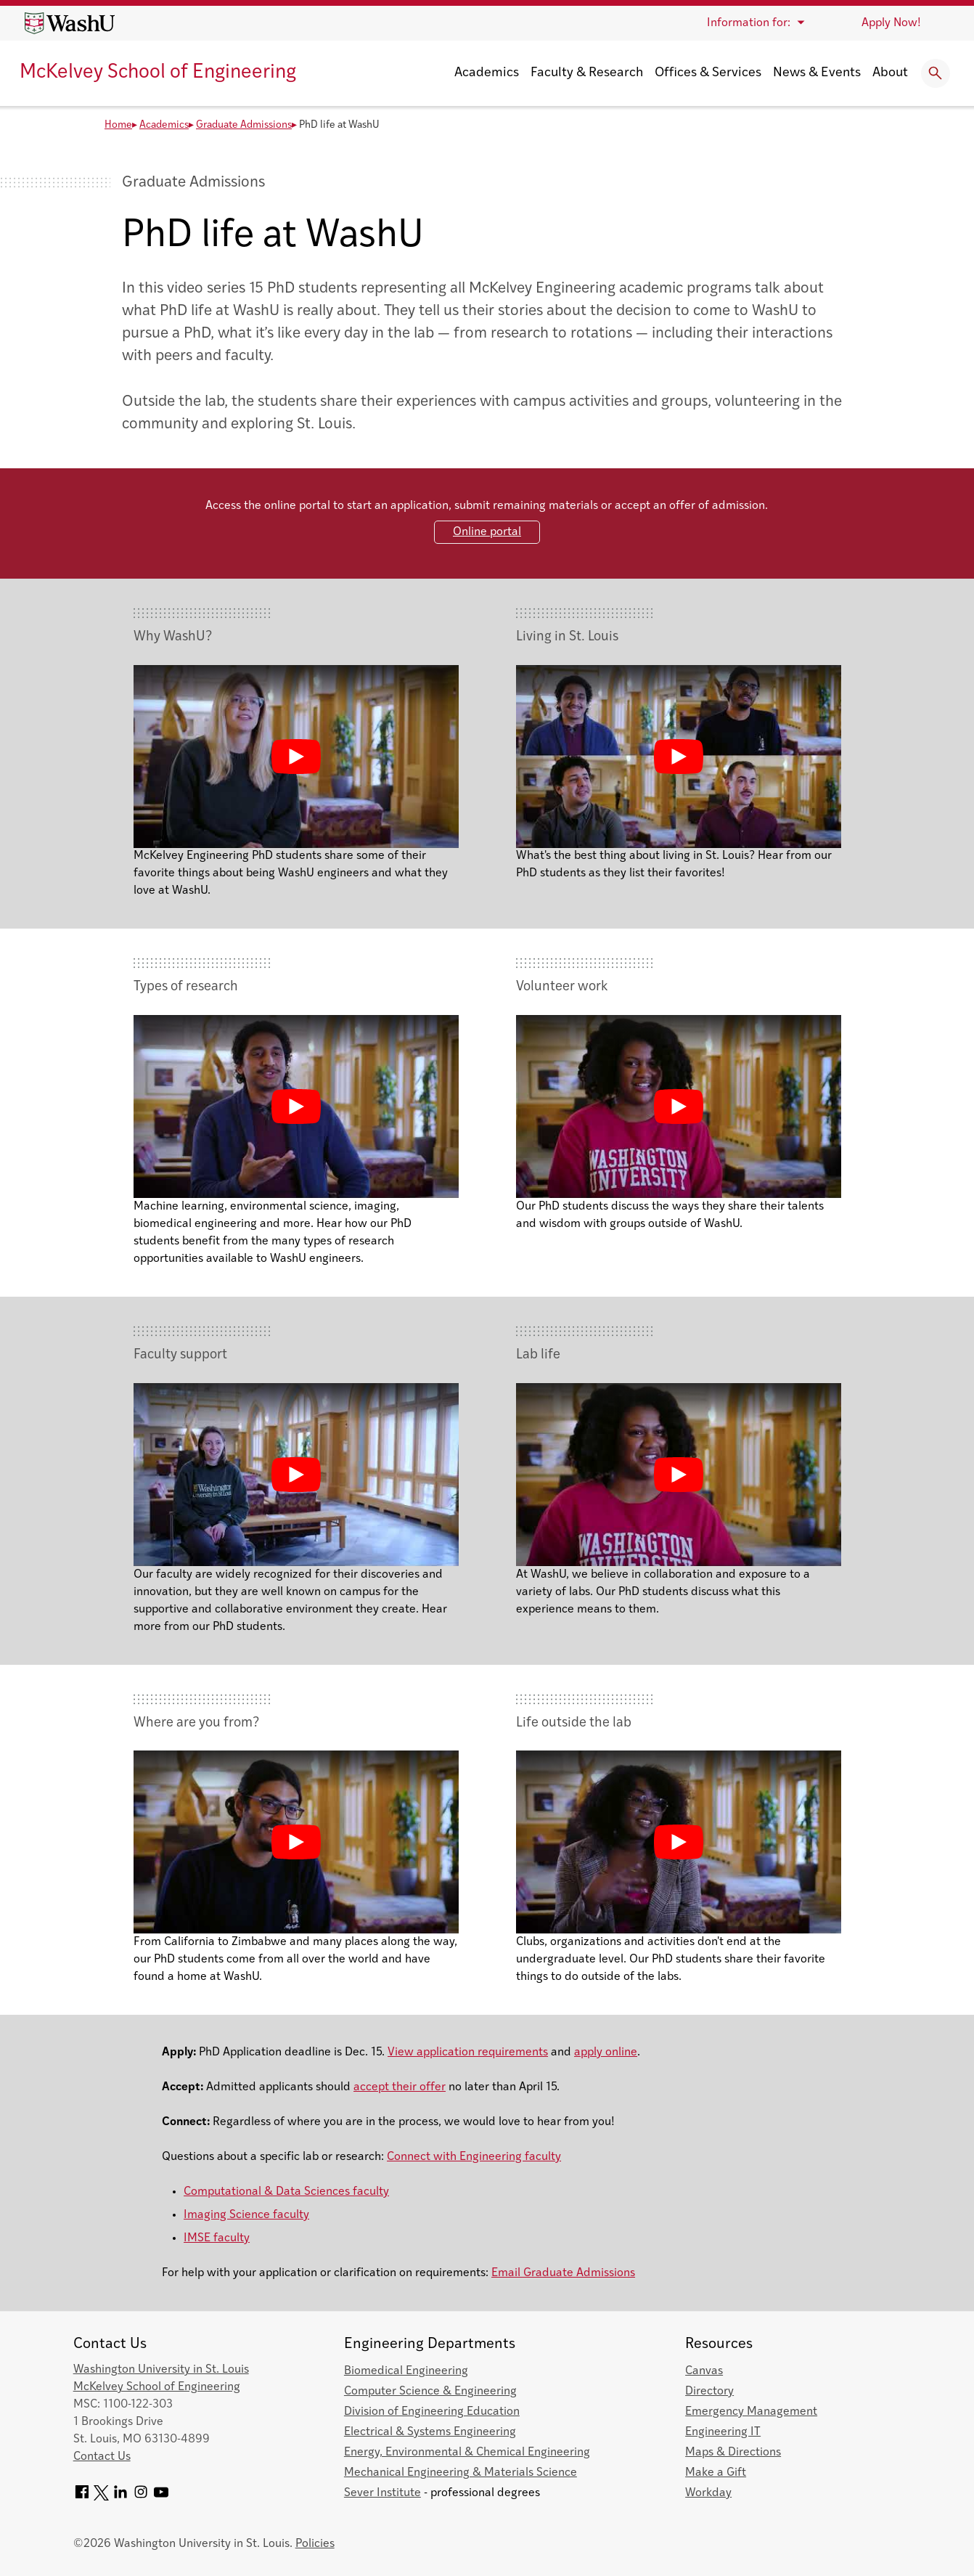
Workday (708, 2493)
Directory (709, 2391)
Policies (315, 2544)
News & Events (817, 73)
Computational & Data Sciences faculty (286, 2192)
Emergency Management (751, 2412)
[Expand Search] (935, 73)
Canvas (704, 2371)
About (890, 73)
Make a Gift (715, 2473)
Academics (486, 73)
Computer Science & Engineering (430, 2391)
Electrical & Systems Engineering (430, 2432)
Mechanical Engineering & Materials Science (460, 2473)
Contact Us (102, 2457)
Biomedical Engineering (406, 2371)
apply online (605, 2052)
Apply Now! (891, 23)
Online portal (487, 532)
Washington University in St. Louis (161, 2370)
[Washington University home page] (70, 23)
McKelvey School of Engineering (158, 73)
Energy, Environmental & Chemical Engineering (467, 2452)
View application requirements (468, 2052)
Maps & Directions (733, 2452)
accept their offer (399, 2087)
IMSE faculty (217, 2238)
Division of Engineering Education (432, 2412)
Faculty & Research (587, 73)
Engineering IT (723, 2432)
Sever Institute (382, 2493)
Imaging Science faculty (246, 2215)
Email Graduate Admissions (563, 2273)
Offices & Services (708, 73)
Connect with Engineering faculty (474, 2157)
